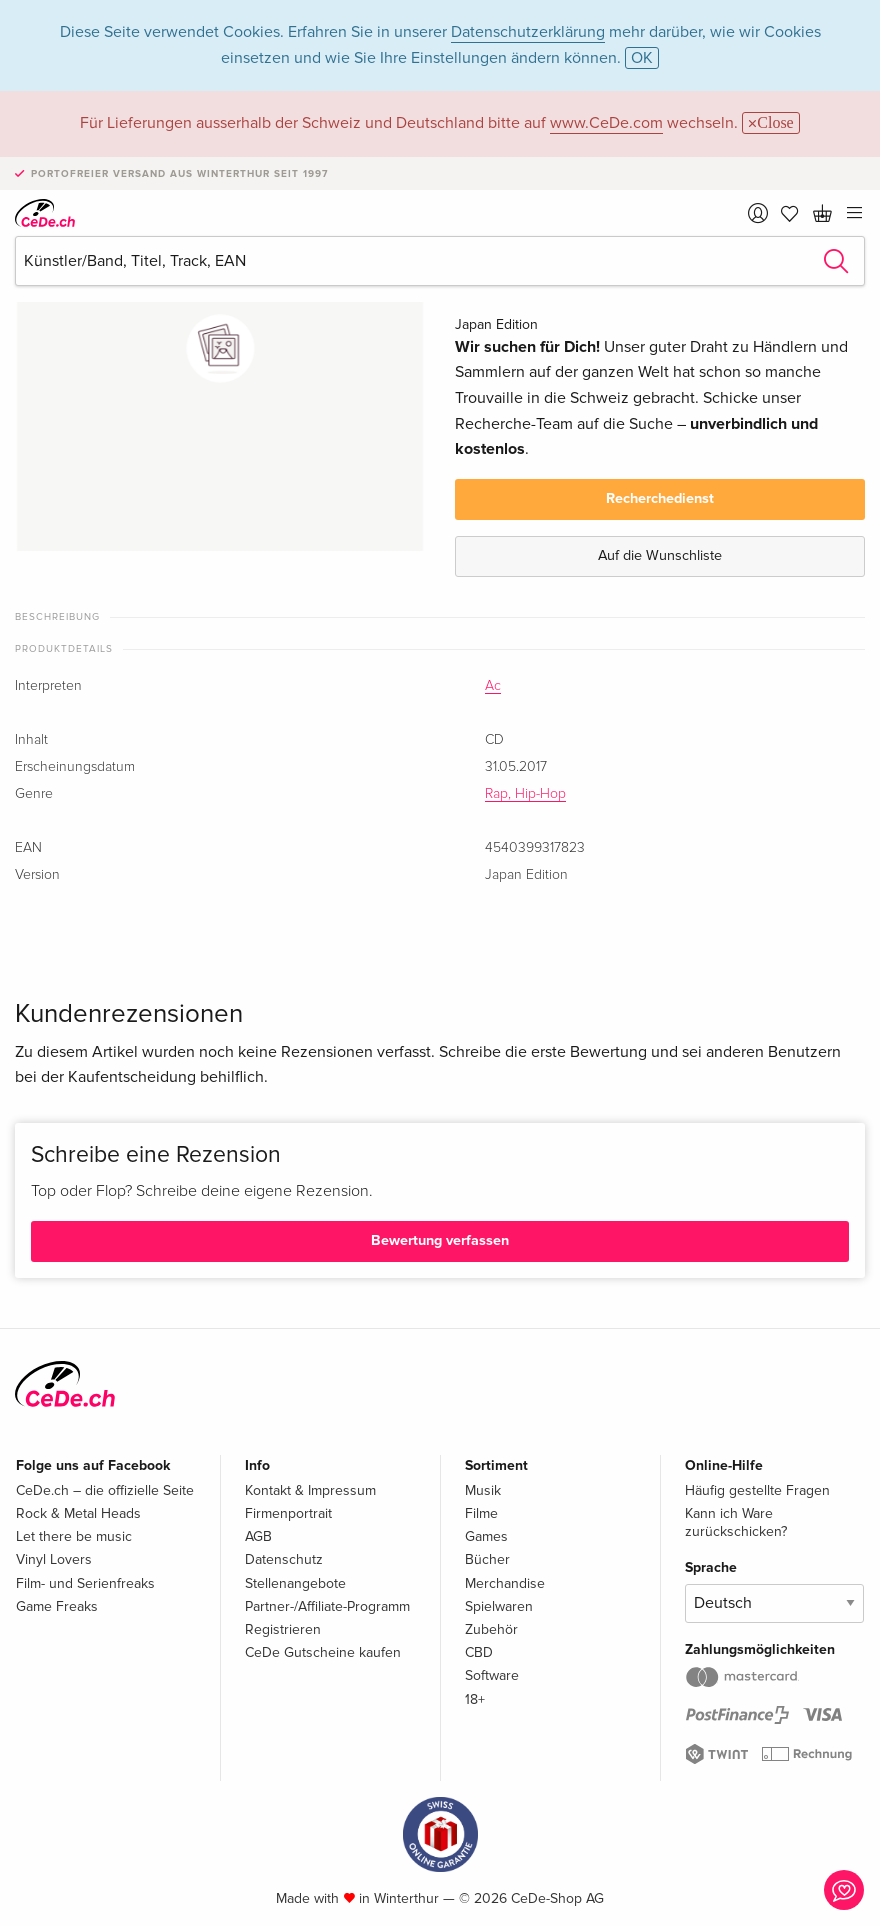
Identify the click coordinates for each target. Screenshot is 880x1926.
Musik (483, 1490)
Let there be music (74, 1536)
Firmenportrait (288, 1513)
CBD (479, 1652)
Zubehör (491, 1629)
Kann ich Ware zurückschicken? (736, 1522)
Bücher (487, 1559)
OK (642, 58)
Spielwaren (499, 1606)
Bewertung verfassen (440, 1240)
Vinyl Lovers (54, 1559)
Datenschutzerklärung (528, 32)
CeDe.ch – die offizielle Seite (105, 1490)
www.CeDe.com (606, 123)
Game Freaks (57, 1606)
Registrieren (283, 1629)
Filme (481, 1513)
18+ (475, 1699)
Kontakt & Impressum (310, 1490)
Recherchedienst (660, 498)
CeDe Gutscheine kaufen (323, 1652)
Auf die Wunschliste (660, 555)
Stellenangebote (295, 1583)
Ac (493, 686)
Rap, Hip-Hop (525, 794)
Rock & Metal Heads (78, 1513)
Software (492, 1675)
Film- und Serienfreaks (85, 1583)
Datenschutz (284, 1559)
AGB (258, 1536)
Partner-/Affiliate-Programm (327, 1606)
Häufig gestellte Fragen (757, 1490)
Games (486, 1536)
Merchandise (505, 1583)
